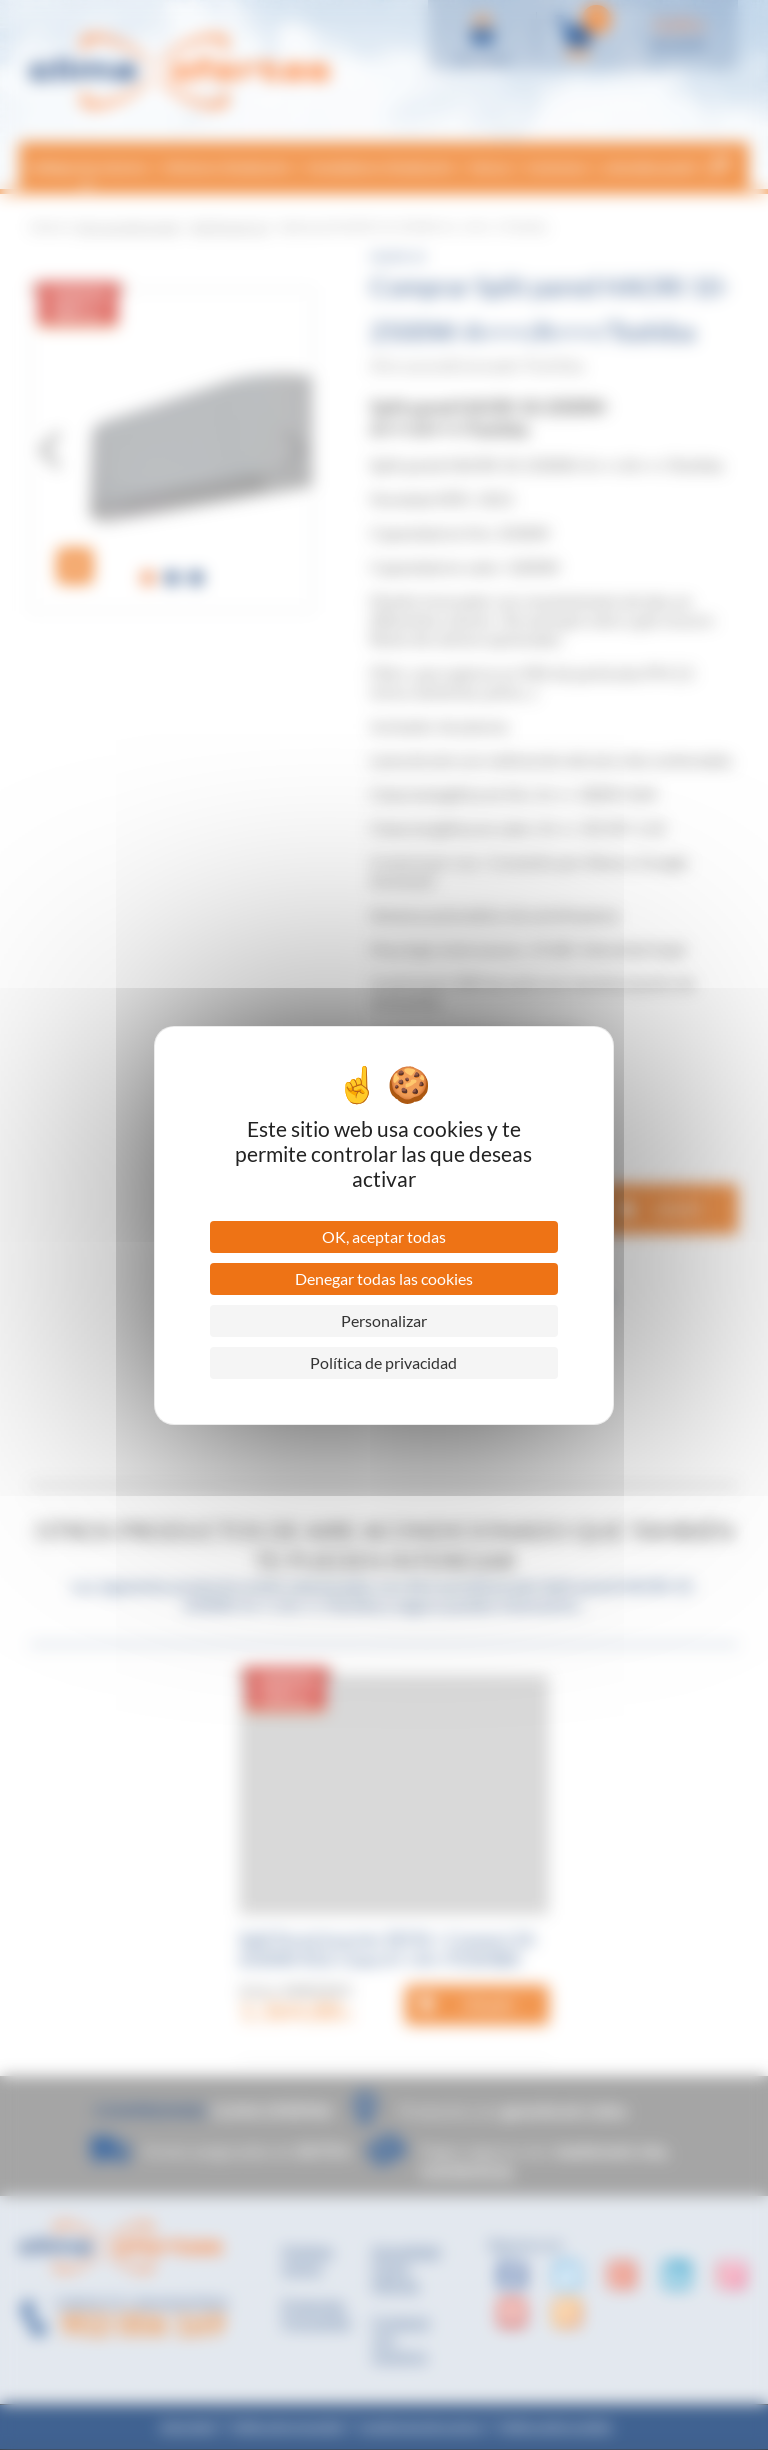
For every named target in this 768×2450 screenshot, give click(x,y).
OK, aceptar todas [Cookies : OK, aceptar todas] (384, 1236)
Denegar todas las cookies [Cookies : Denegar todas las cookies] (384, 1278)
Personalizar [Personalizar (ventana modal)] (384, 1320)
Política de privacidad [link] (383, 1362)
